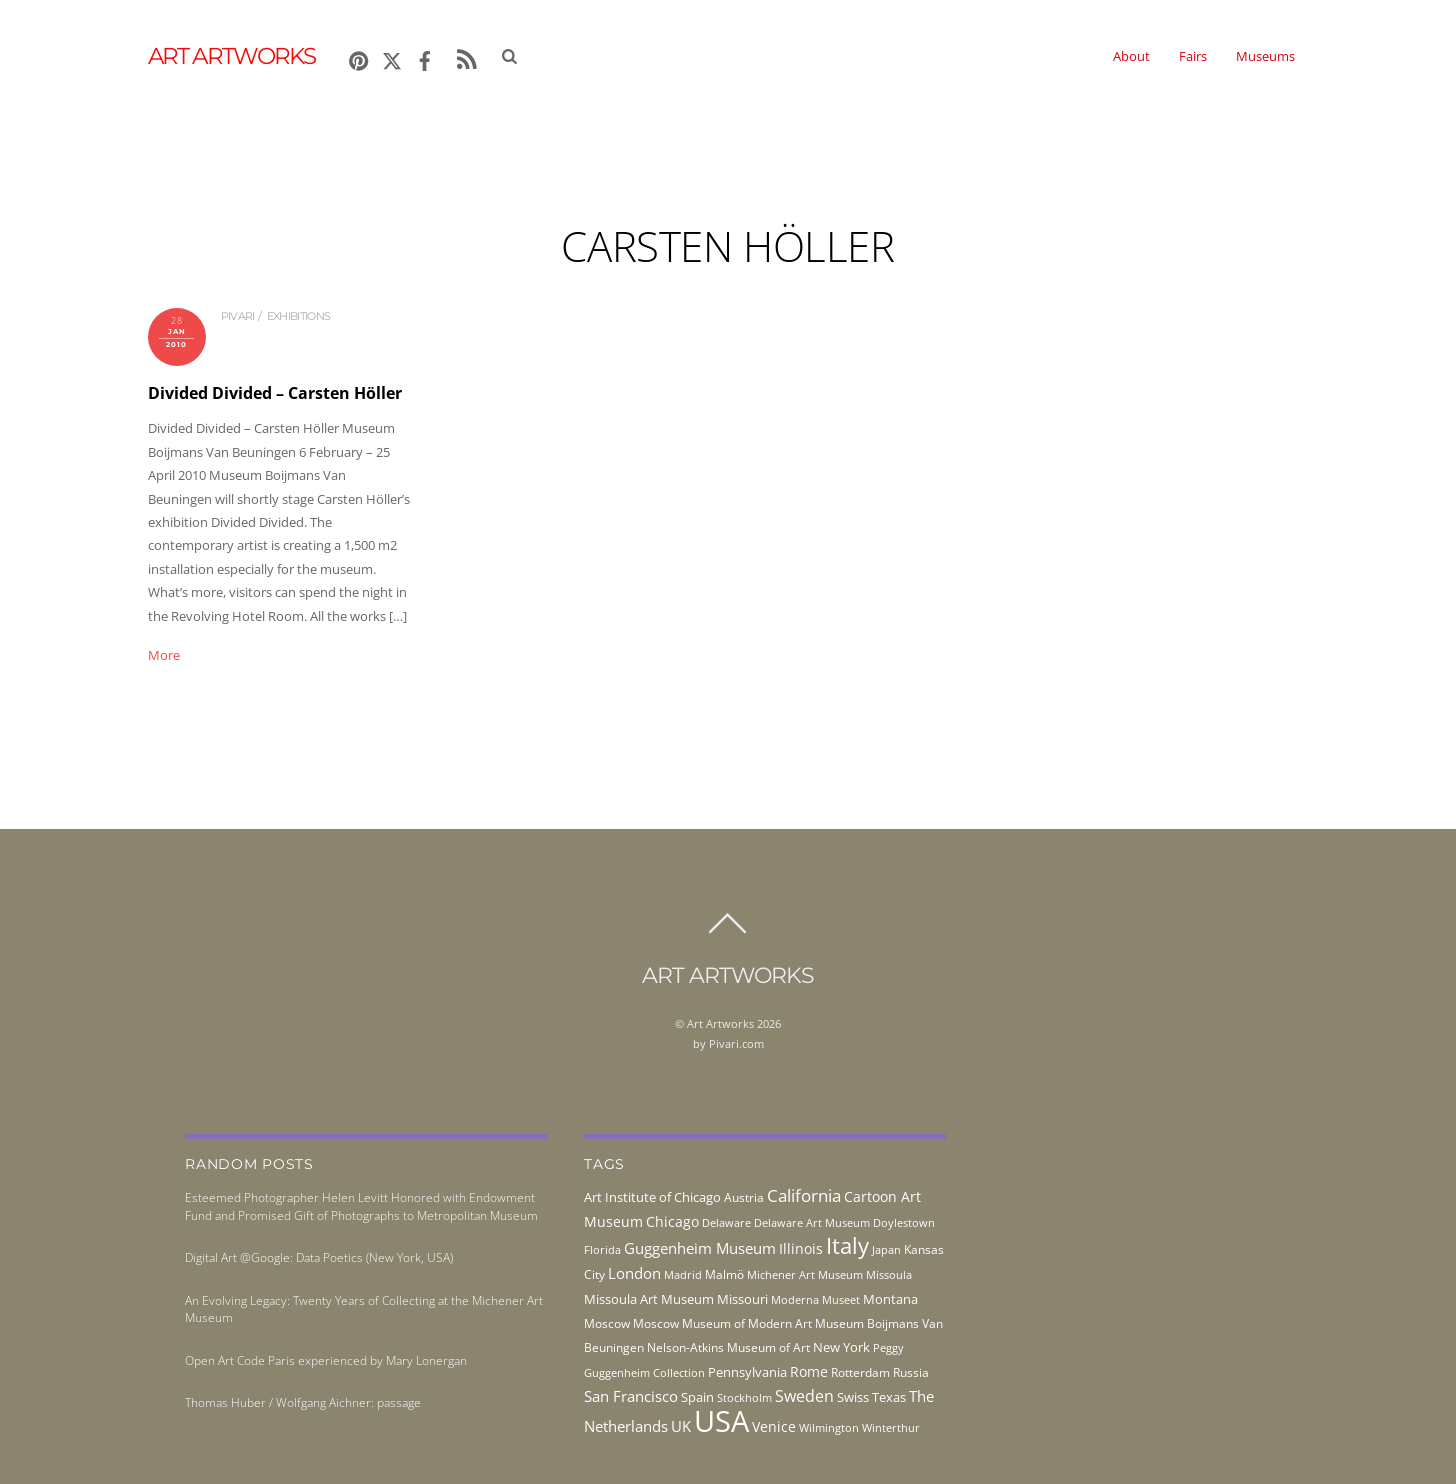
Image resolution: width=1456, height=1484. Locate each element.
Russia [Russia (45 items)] (911, 1372)
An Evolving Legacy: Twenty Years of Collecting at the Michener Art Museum (364, 1309)
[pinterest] (359, 57)
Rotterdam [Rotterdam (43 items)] (860, 1372)
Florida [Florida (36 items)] (602, 1250)
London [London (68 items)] (634, 1273)
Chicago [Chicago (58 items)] (672, 1221)
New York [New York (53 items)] (841, 1347)
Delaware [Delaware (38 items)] (726, 1222)
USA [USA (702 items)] (721, 1421)
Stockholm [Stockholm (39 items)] (744, 1397)
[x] (392, 57)
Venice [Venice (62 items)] (774, 1426)
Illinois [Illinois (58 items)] (801, 1248)
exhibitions (298, 316)
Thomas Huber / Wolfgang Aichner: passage (303, 1402)
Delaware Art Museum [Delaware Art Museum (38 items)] (812, 1222)
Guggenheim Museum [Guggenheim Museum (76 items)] (700, 1248)
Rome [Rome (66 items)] (809, 1371)
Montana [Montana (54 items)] (890, 1299)
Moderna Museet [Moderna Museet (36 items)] (815, 1300)
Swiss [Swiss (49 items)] (853, 1397)
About (1131, 56)
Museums (1265, 56)
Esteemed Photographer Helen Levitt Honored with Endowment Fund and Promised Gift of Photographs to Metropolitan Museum (361, 1206)
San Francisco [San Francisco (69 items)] (631, 1396)
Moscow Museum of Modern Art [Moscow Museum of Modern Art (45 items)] (722, 1323)
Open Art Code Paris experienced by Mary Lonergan (326, 1360)
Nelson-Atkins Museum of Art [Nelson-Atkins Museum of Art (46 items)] (728, 1347)
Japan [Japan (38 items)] (886, 1249)
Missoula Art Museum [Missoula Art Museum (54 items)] (649, 1299)
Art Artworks (720, 1023)
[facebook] (425, 57)
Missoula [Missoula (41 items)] (889, 1274)
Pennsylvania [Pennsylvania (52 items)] (747, 1372)
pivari (238, 316)
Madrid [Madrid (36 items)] (683, 1275)
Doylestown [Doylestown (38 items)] (904, 1222)
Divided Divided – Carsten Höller (275, 393)
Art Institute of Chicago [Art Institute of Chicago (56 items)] (652, 1197)
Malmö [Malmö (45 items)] (724, 1274)
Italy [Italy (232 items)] (847, 1245)
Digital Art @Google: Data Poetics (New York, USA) (319, 1257)
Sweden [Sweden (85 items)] (804, 1396)
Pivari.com (736, 1043)
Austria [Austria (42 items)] (744, 1197)
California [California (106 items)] (804, 1195)
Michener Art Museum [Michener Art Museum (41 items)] (805, 1274)
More (164, 655)
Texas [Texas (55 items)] (889, 1397)
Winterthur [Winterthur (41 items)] (891, 1427)
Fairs (1193, 56)
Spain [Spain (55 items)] (697, 1397)
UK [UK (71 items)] (681, 1426)
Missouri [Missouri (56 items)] (742, 1299)
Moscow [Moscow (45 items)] (607, 1323)
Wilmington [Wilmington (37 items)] (829, 1427)
